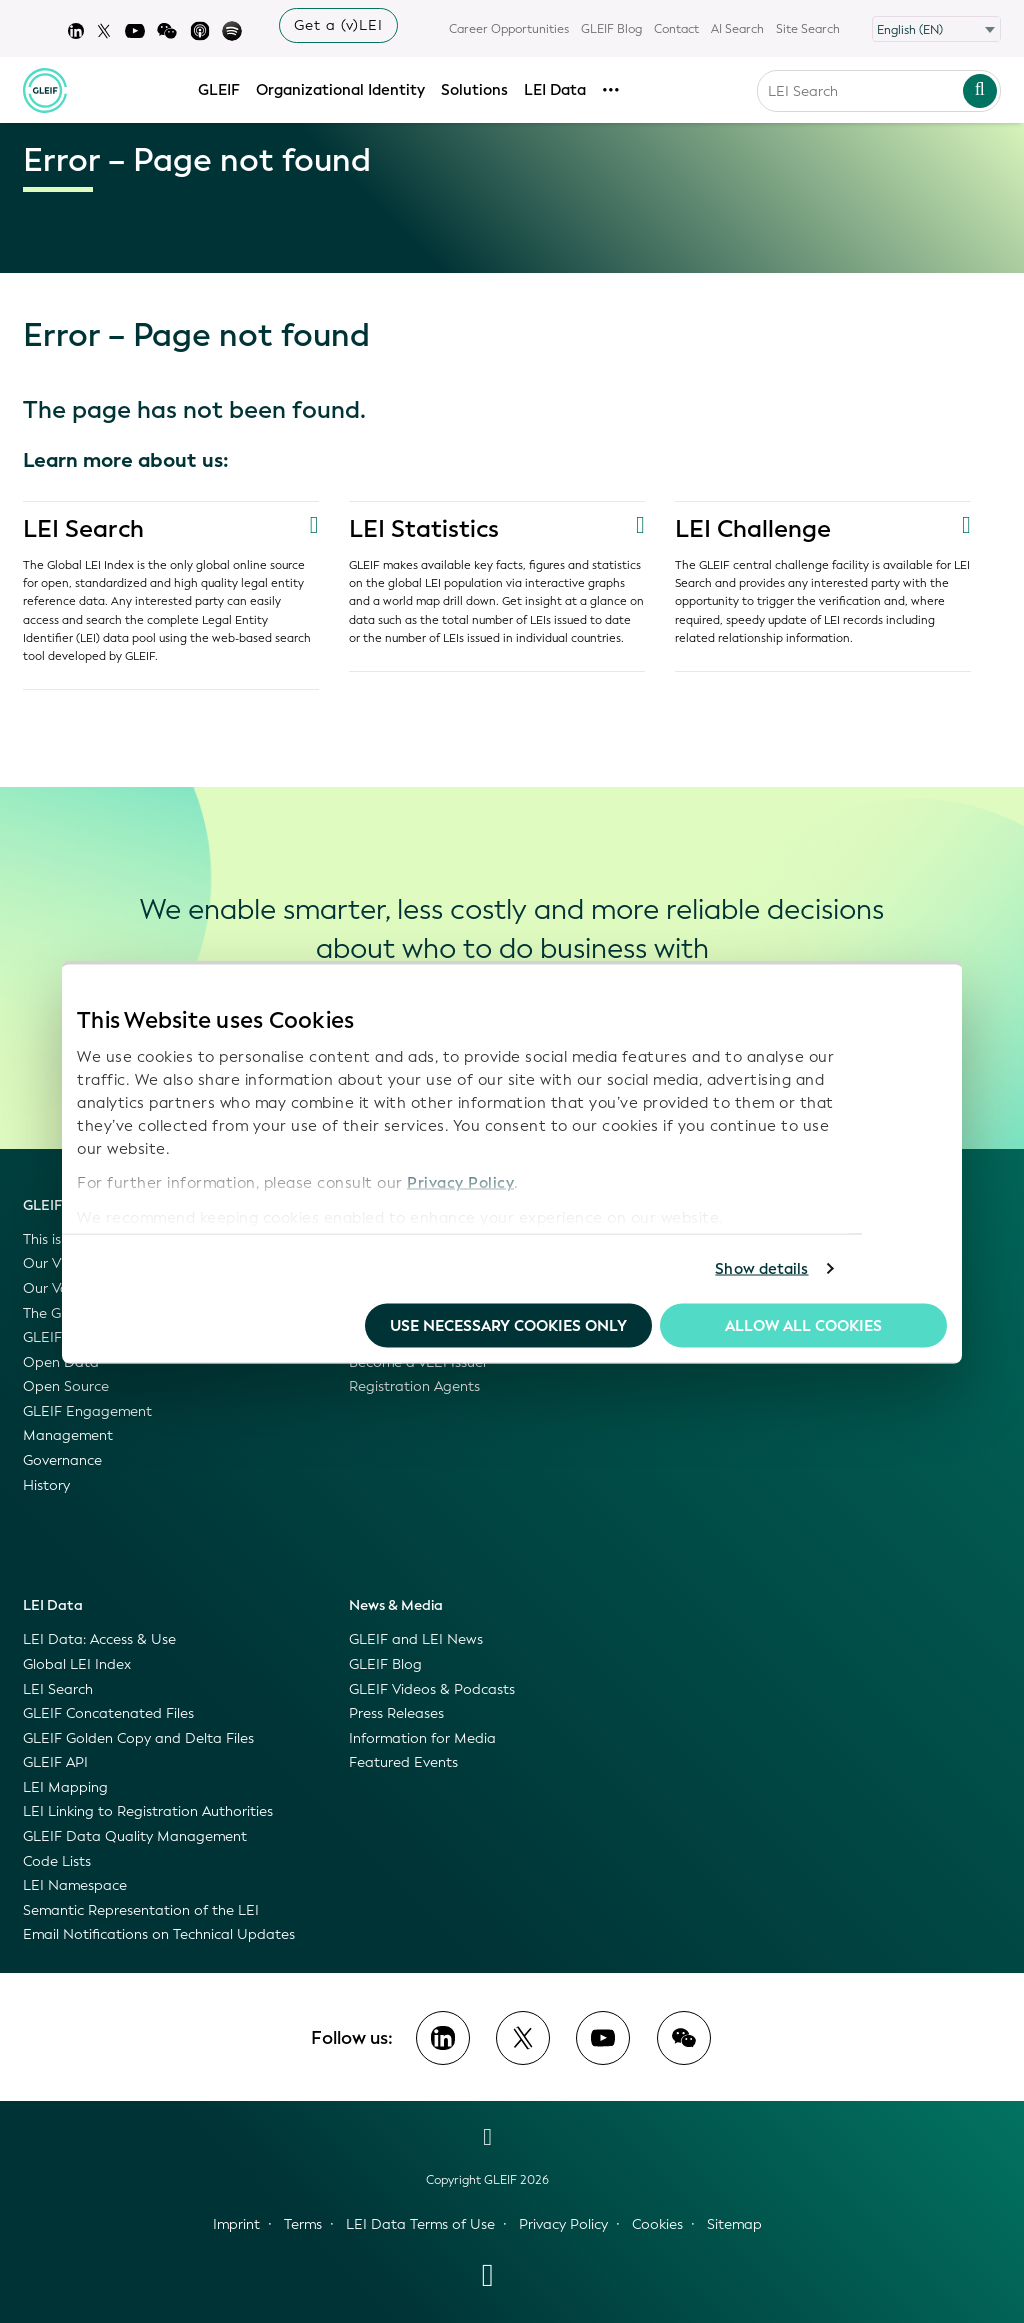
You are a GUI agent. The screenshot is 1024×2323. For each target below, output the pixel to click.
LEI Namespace (75, 1885)
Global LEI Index (77, 1664)
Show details (761, 1269)
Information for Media (422, 1738)
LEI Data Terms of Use (420, 2224)
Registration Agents (414, 1386)
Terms (303, 2224)
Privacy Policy (460, 1183)
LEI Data (555, 87)
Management (68, 1435)
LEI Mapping (65, 1787)
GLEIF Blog (611, 29)
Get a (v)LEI (338, 25)
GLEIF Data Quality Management (135, 1836)
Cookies (657, 2224)
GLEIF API (55, 1762)
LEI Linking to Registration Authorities (148, 1811)
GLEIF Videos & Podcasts (432, 1689)
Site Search (808, 29)
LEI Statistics (424, 529)
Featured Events (403, 1762)
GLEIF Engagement (87, 1411)
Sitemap (734, 2224)
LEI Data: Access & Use (99, 1639)
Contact (676, 29)
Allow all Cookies (803, 1325)
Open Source (66, 1386)
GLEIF (219, 87)
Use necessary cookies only (508, 1325)
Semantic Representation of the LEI (141, 1910)
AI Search (737, 29)
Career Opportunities (509, 29)
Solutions (474, 87)
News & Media (396, 1605)
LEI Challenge (753, 529)
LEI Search (83, 529)
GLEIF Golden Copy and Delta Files (138, 1738)
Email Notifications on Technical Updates (159, 1934)
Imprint (236, 2224)
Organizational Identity (340, 87)
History (46, 1485)
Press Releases (396, 1713)
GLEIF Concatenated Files (108, 1713)
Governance (62, 1460)
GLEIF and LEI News (416, 1639)
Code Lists (57, 1861)
